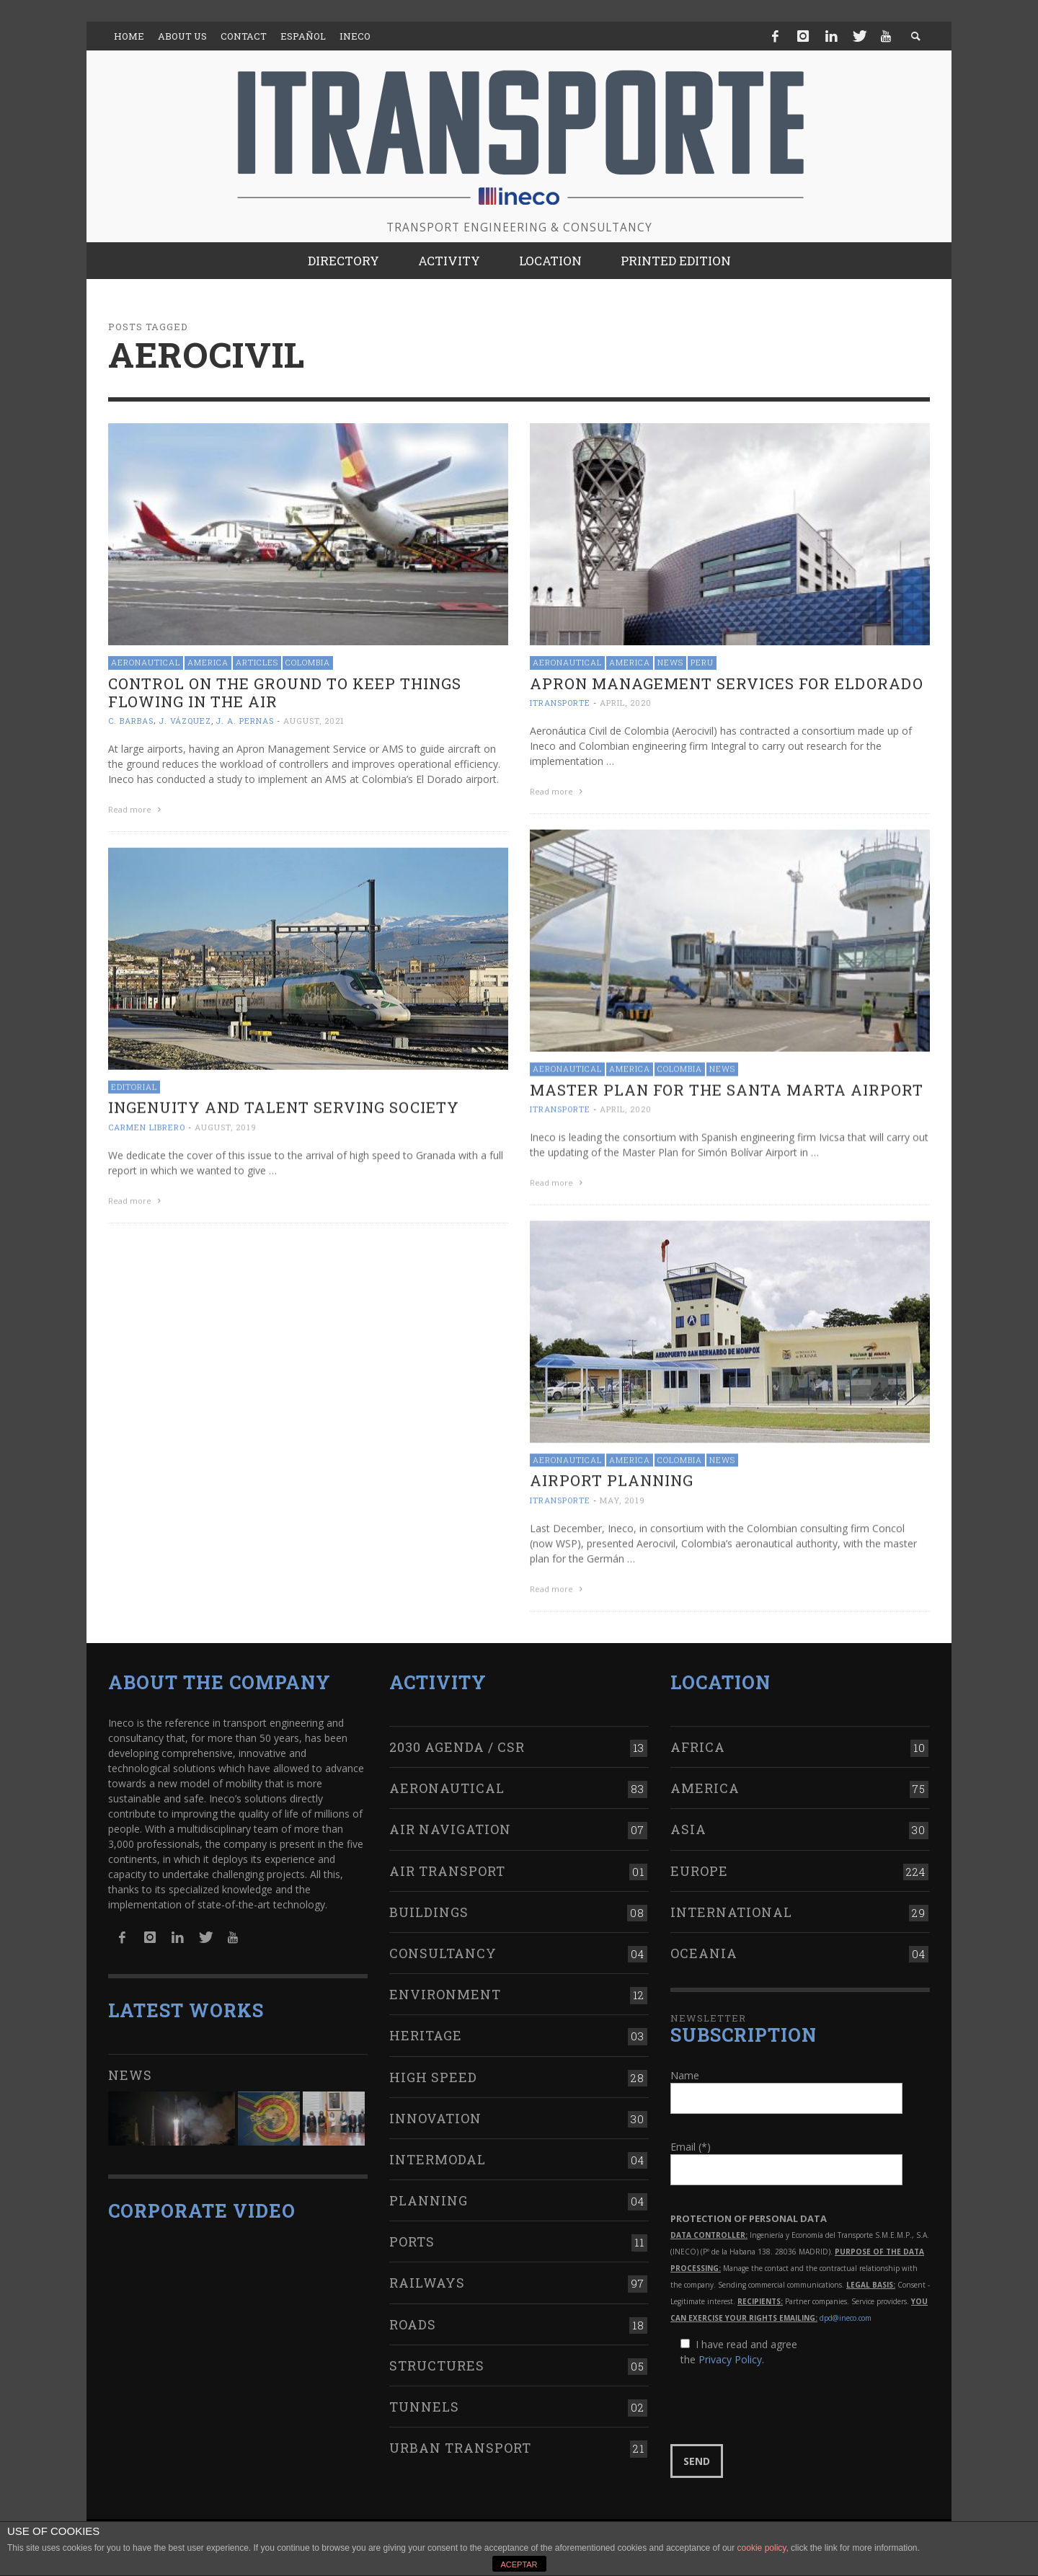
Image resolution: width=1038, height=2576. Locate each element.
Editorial (134, 1085)
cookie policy (761, 2548)
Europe (699, 1862)
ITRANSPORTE (560, 702)
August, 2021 (314, 720)
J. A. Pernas (245, 720)
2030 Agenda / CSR (457, 1738)
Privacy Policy (730, 2351)
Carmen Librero (146, 1125)
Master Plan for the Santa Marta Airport (726, 1089)
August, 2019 (226, 1125)
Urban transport (460, 2439)
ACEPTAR (518, 2564)
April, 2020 (626, 702)
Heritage (425, 2026)
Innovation (435, 2109)
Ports (412, 2232)
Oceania (703, 1944)
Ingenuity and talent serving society (283, 1106)
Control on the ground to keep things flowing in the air (284, 692)
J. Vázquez (185, 720)
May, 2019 (622, 1497)
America (208, 662)
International (731, 1903)
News (670, 662)
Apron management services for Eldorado (726, 683)
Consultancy (443, 1944)
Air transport (447, 1862)
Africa (697, 1738)
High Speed (433, 2068)
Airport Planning (611, 1478)
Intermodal (437, 2150)
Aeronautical (145, 662)
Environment (445, 1985)
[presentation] (780, 2397)
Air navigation (450, 1820)
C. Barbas (131, 720)
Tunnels (424, 2398)
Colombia (307, 662)
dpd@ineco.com (845, 2309)
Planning (428, 2191)
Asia (688, 1820)
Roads (412, 2315)
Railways (427, 2274)
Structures (436, 2356)
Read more (136, 809)
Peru (702, 662)
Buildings (429, 1903)
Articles (257, 662)
